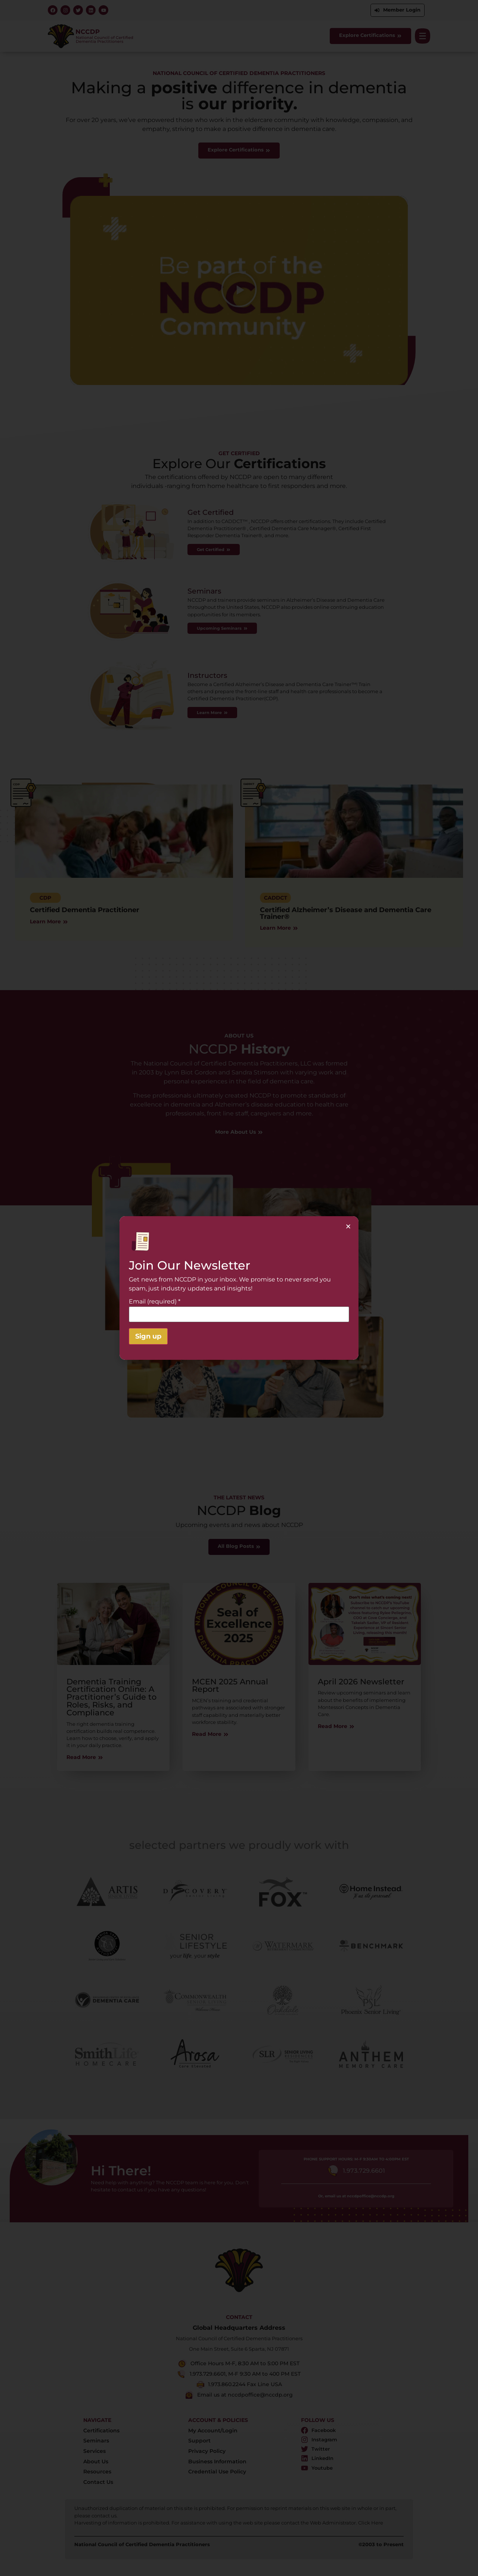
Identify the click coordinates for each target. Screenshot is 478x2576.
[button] (348, 1226)
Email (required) (154, 1302)
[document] (239, 1288)
